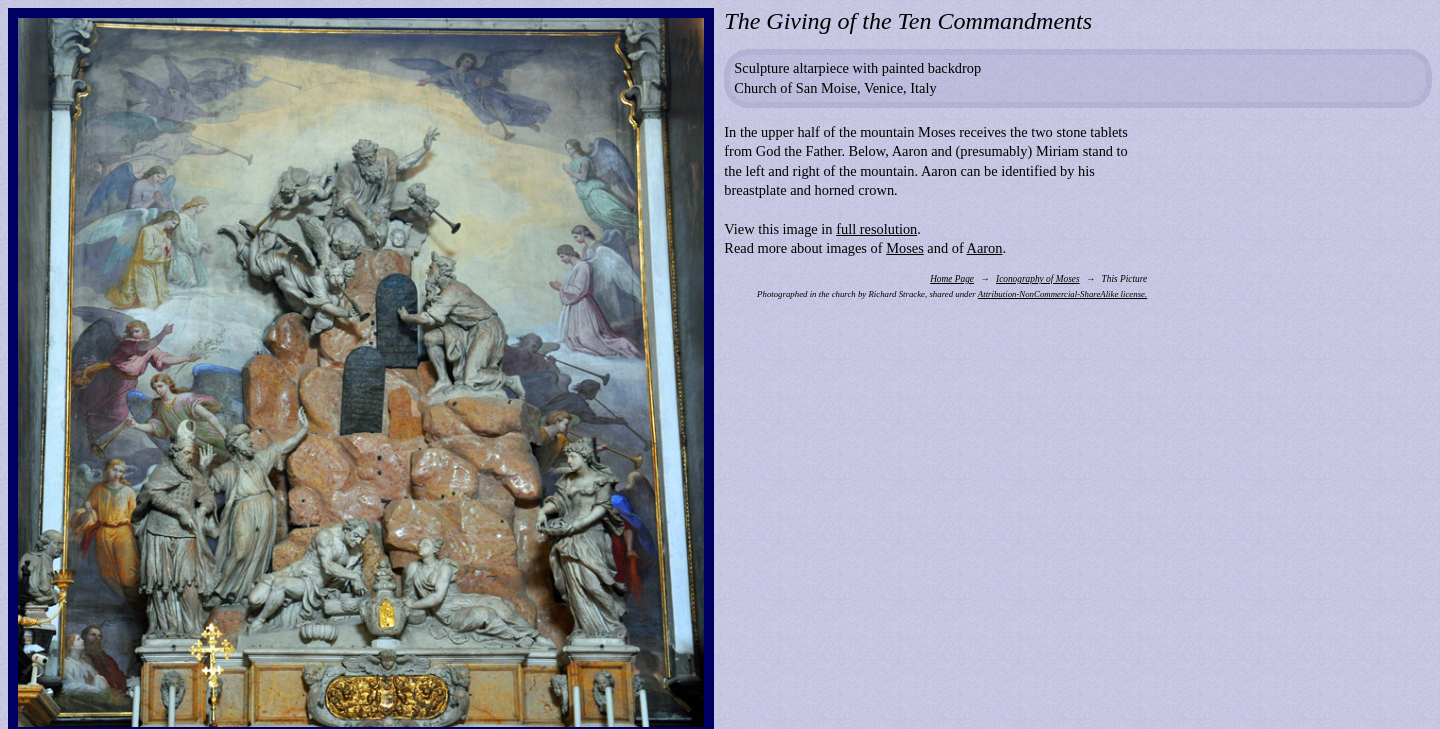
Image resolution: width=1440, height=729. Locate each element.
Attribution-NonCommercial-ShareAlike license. (1062, 294)
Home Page (952, 279)
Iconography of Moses (1038, 279)
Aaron (985, 248)
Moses (905, 248)
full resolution (876, 229)
